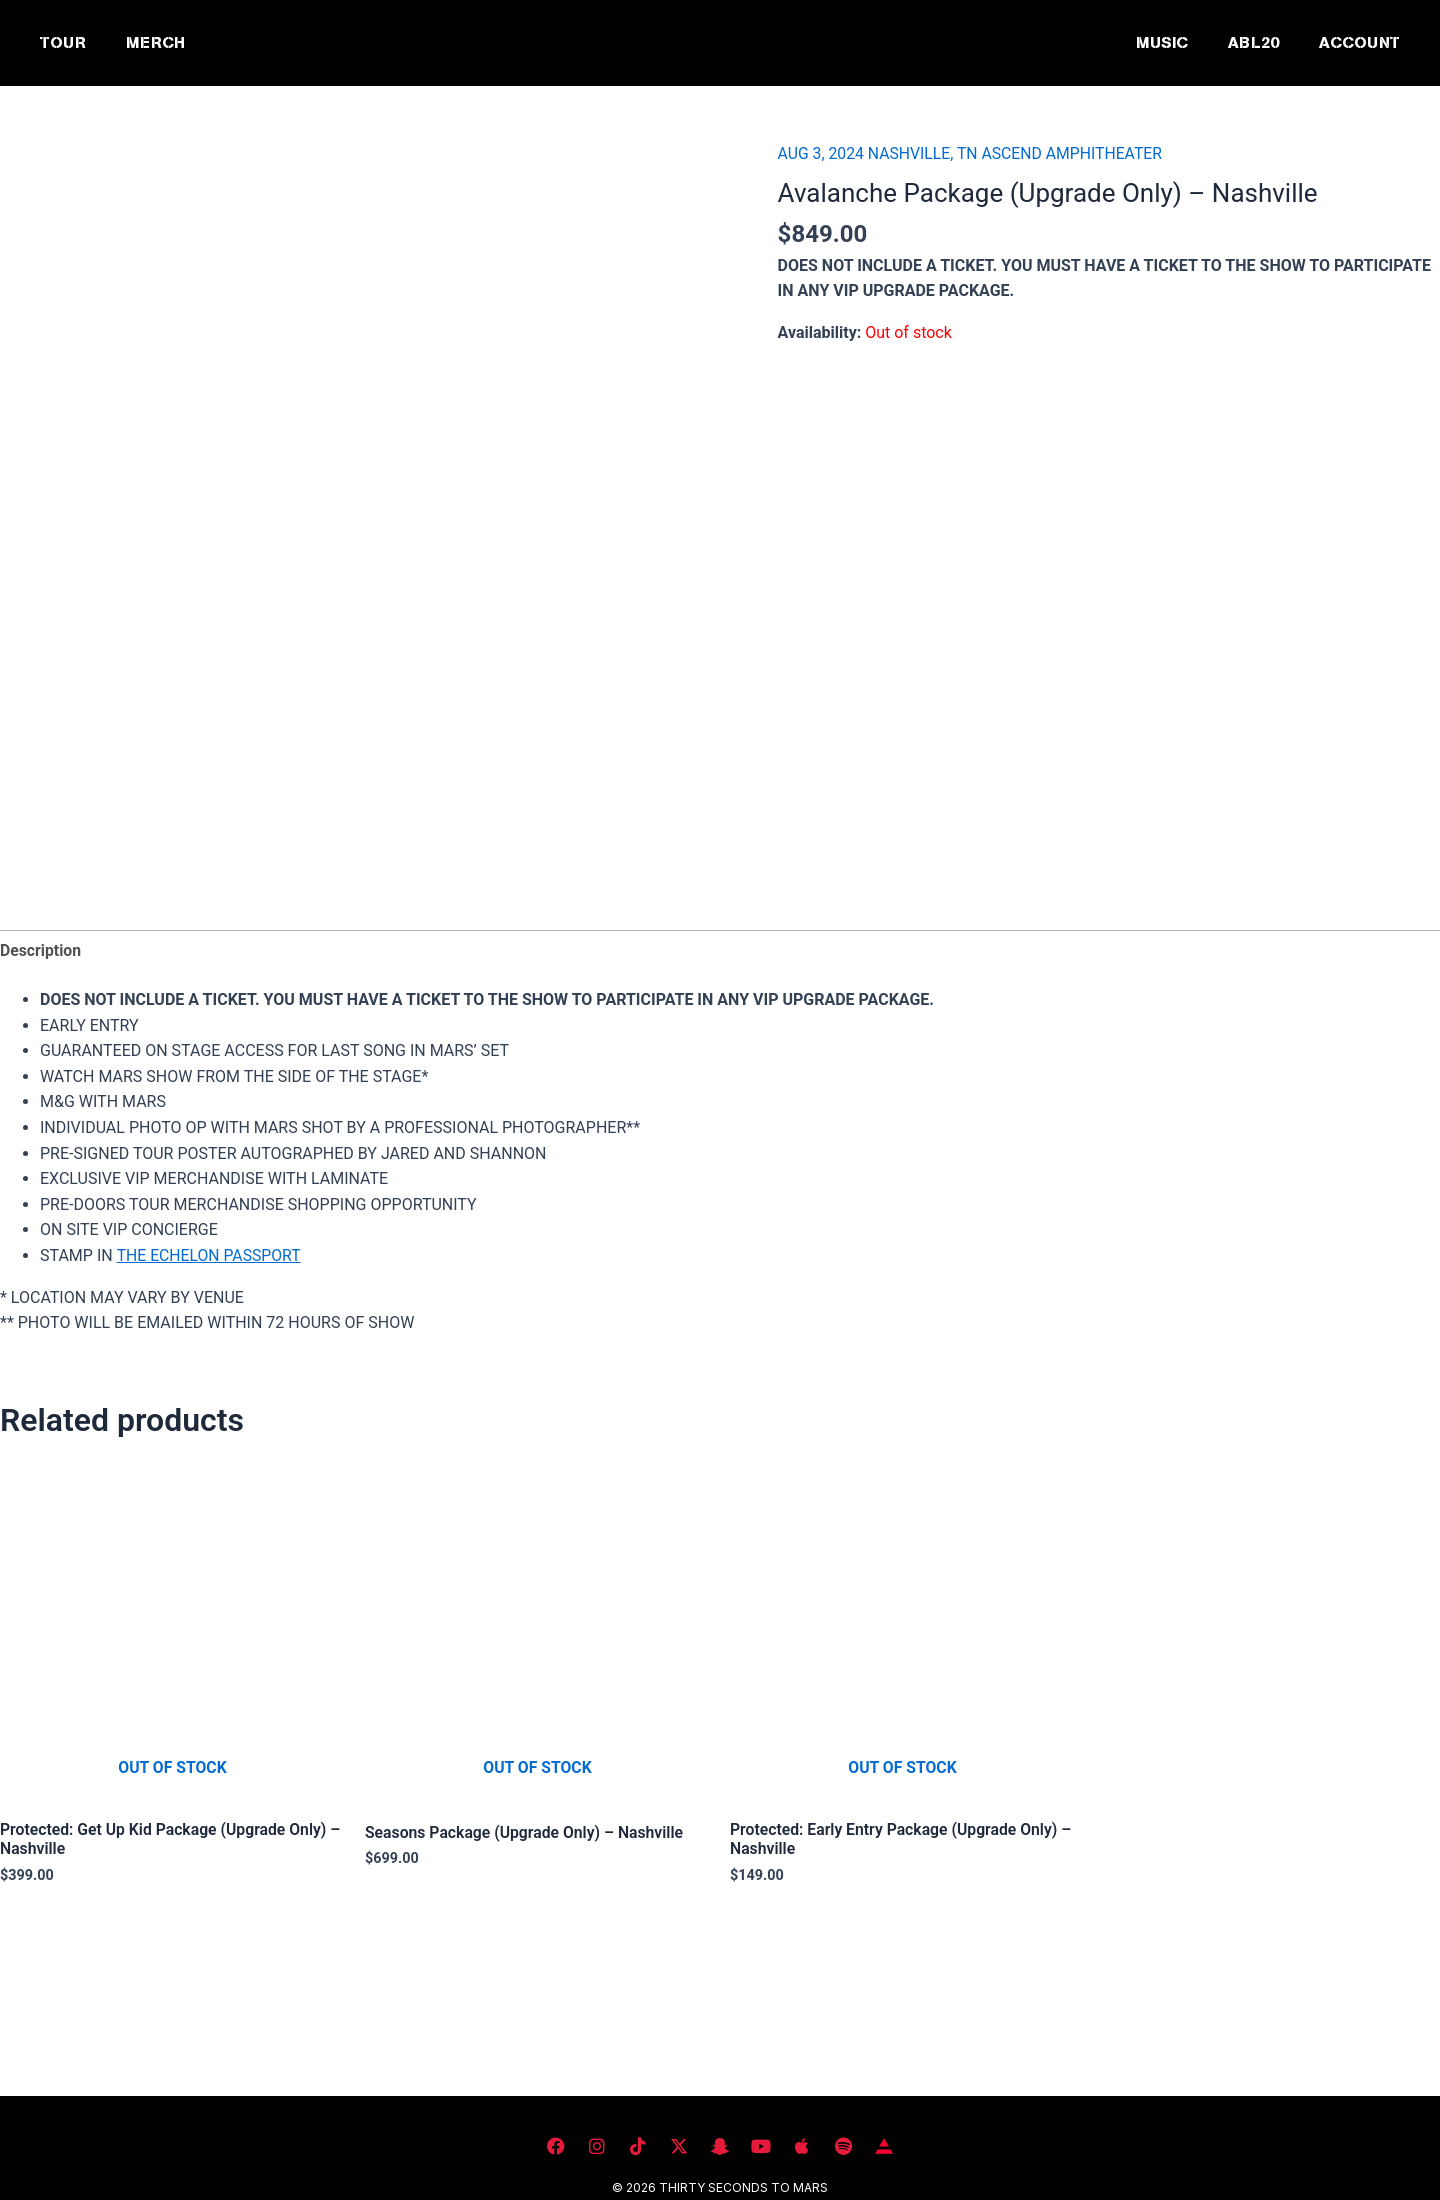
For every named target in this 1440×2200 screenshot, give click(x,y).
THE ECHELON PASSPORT (209, 1256)
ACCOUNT (1359, 42)
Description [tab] (41, 950)
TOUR (63, 42)
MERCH (155, 42)
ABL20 (1253, 42)
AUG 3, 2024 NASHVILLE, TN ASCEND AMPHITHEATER (973, 153)
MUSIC (1162, 42)
